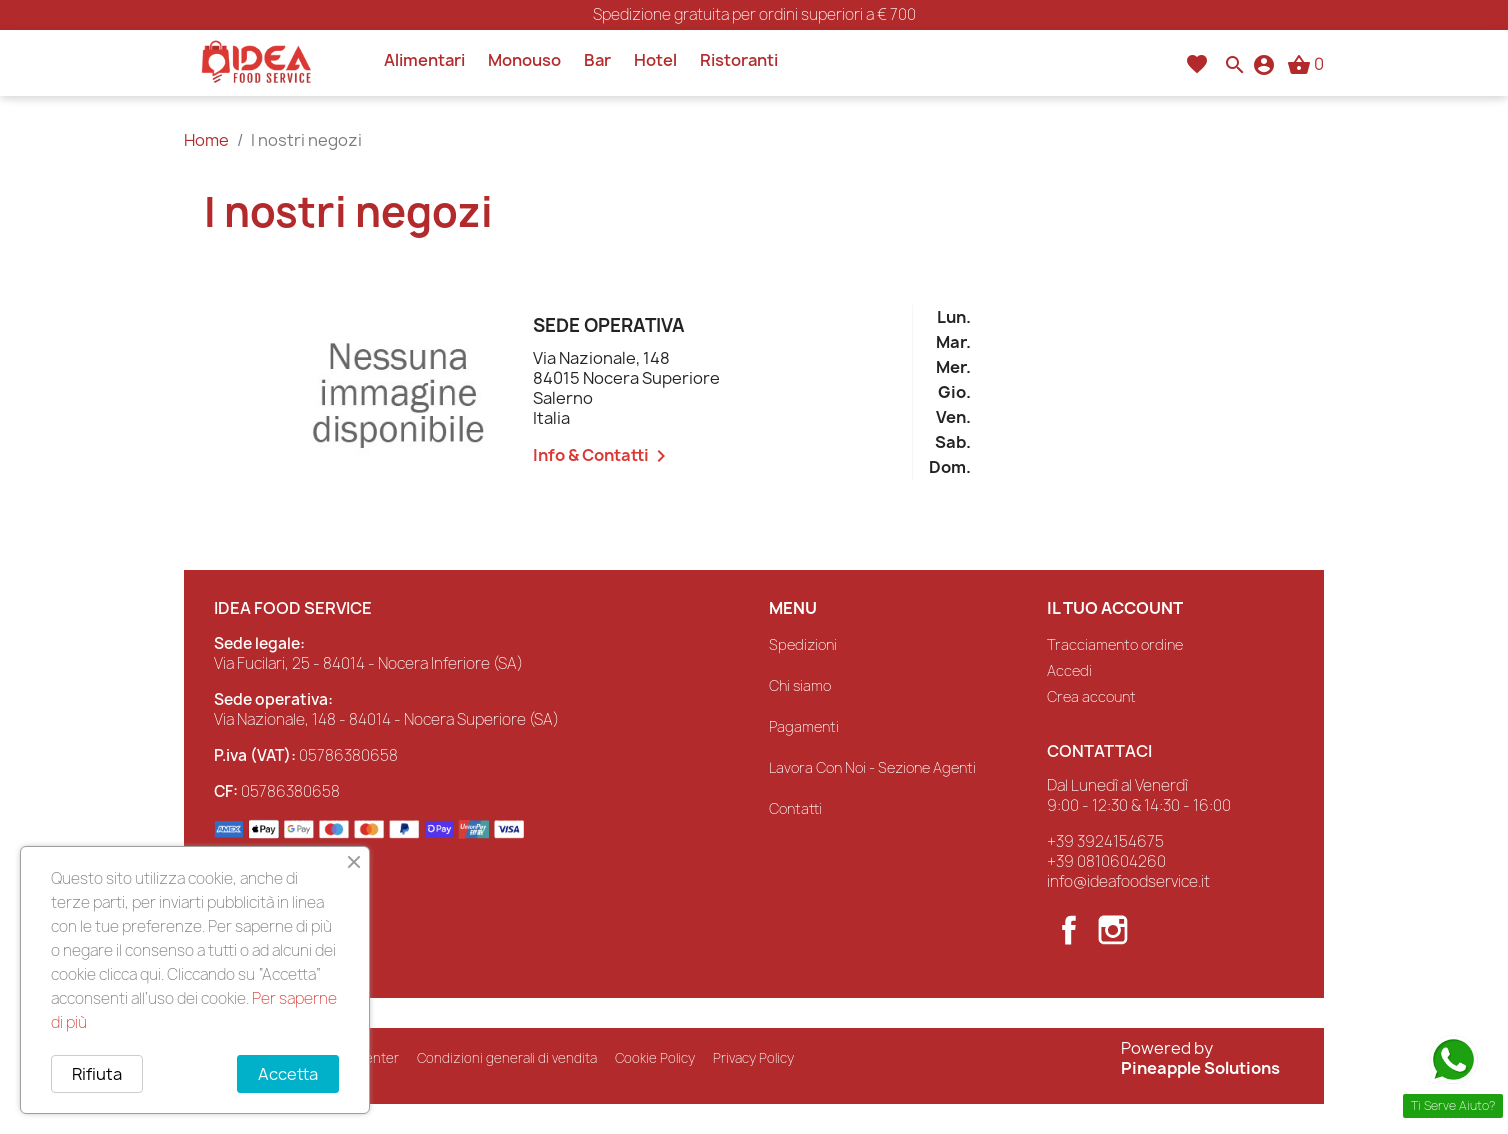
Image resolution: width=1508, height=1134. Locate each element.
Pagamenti (804, 726)
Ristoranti (739, 60)
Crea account (1091, 696)
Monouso (524, 60)
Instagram (1113, 930)
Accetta (288, 1074)
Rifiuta (97, 1074)
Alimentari (424, 60)
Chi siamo (800, 685)
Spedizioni (803, 644)
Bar (597, 60)
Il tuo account (1115, 608)
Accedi (1069, 670)
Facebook (1069, 930)
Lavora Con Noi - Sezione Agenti (872, 767)
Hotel (655, 60)
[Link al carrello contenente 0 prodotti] (1305, 64)
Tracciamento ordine (1115, 644)
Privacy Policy (753, 1058)
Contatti (795, 808)
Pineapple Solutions (1200, 1068)
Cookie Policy (655, 1058)
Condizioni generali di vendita (507, 1058)
